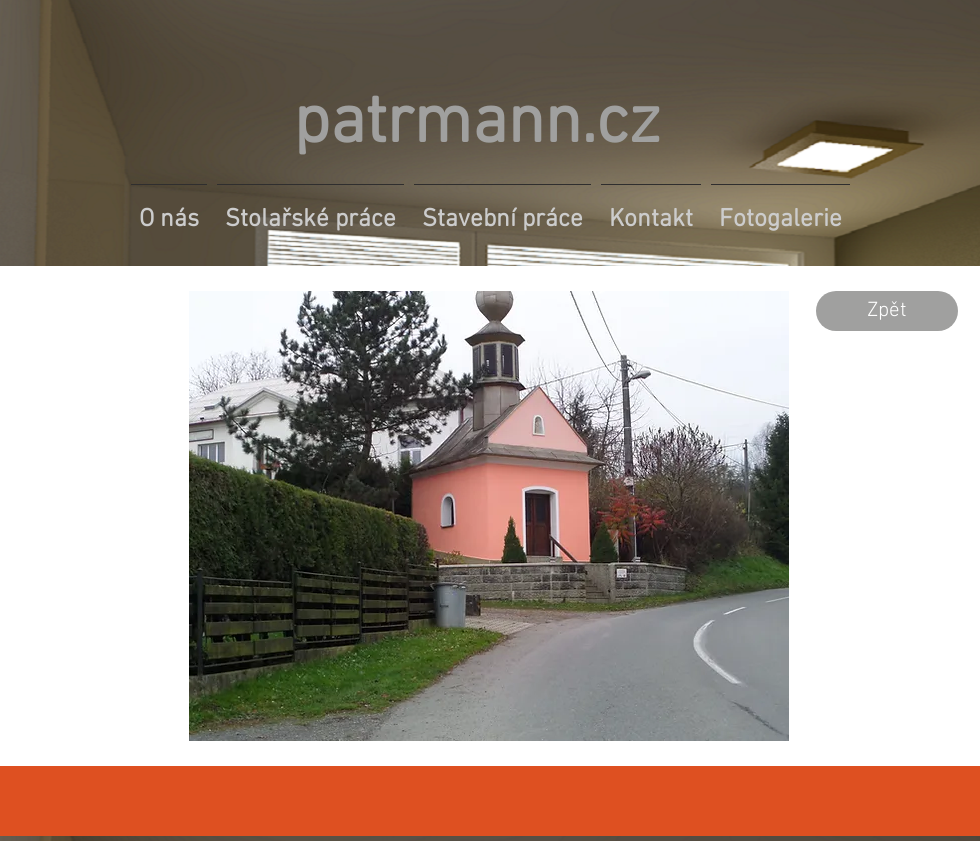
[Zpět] (887, 311)
